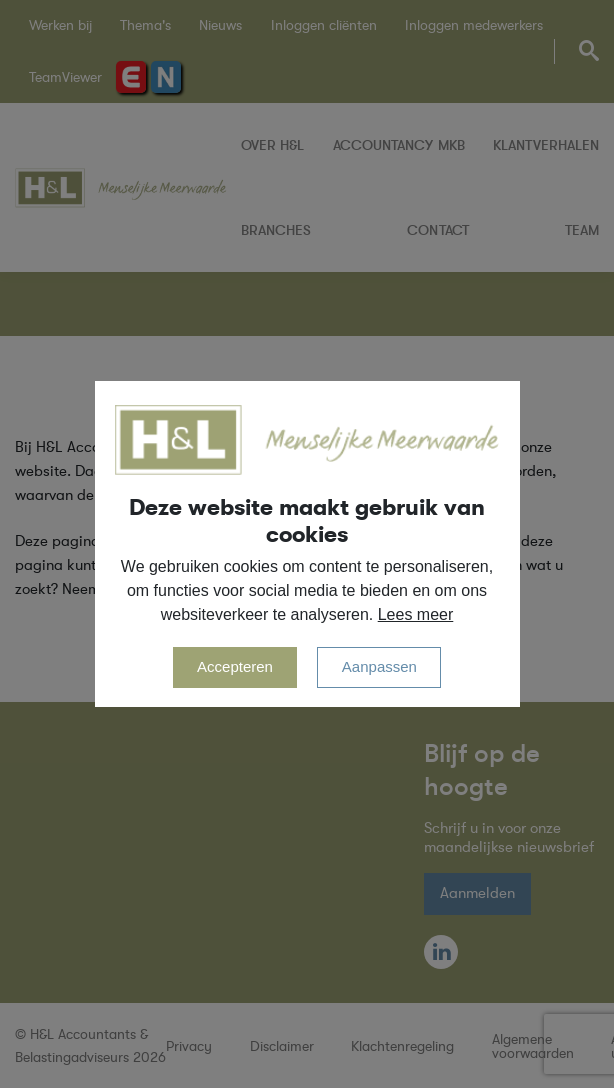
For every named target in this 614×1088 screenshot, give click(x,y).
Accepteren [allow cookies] (235, 666)
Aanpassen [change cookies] (379, 666)
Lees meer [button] (416, 614)
